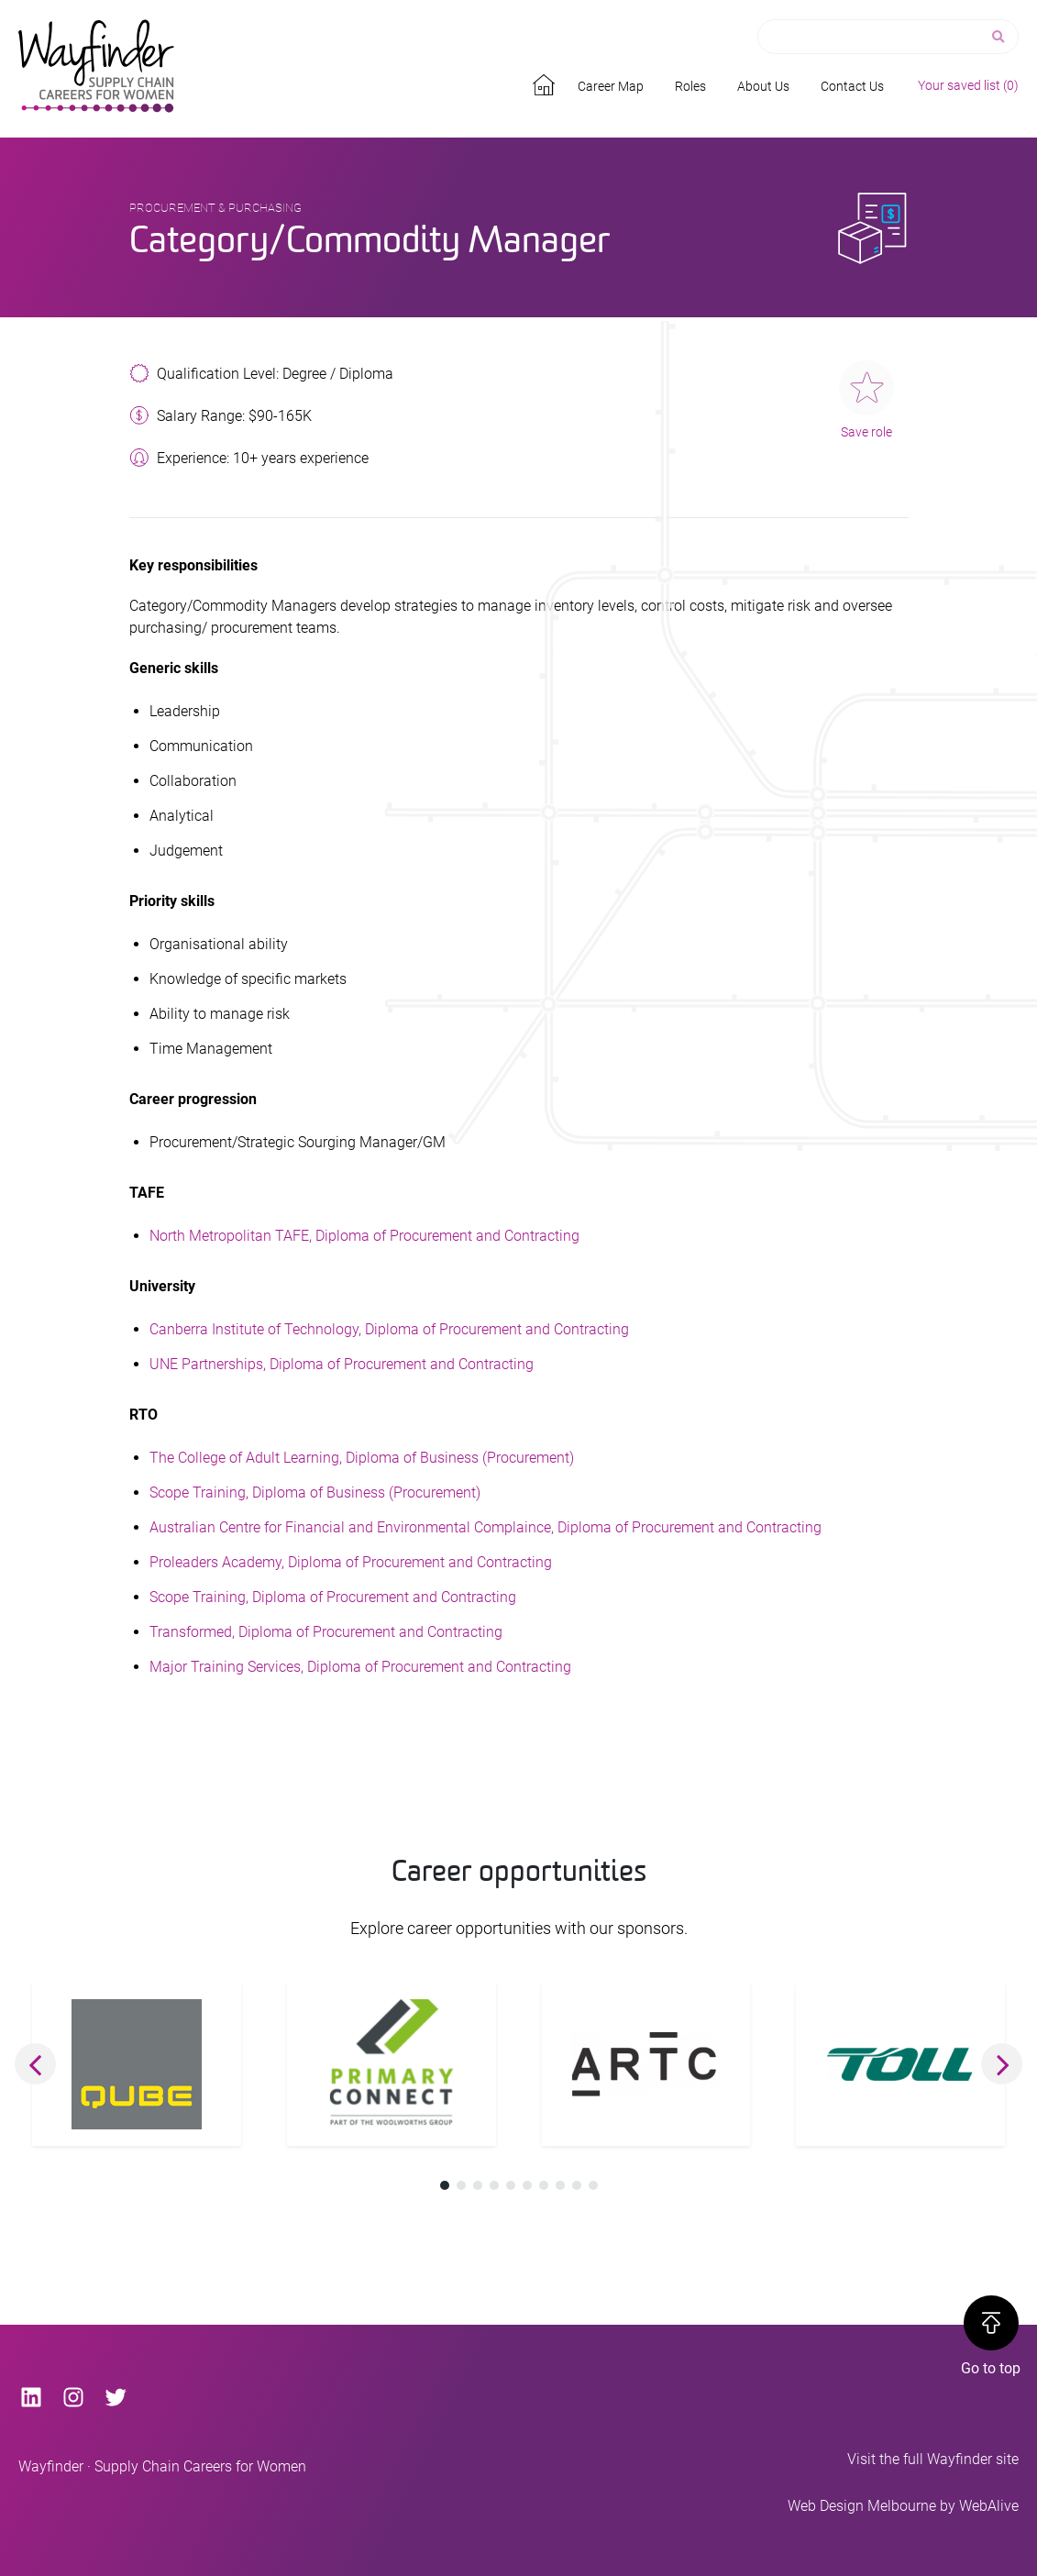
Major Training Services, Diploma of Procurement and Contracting (360, 1666)
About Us (763, 86)
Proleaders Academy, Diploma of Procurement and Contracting (350, 1562)
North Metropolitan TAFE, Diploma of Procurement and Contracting (364, 1235)
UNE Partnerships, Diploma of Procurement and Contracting (341, 1364)
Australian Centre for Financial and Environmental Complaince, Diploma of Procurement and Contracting (485, 1527)
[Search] (1000, 37)
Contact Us (852, 86)
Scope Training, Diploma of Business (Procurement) (314, 1492)
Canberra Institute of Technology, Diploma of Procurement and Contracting (389, 1329)
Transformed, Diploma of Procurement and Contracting (325, 1632)
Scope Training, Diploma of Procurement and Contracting (332, 1597)
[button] (35, 2063)
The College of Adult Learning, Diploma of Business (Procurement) (361, 1457)
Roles (690, 86)
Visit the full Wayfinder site (933, 2459)
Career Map (611, 86)
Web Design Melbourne (862, 2506)
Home (546, 82)
